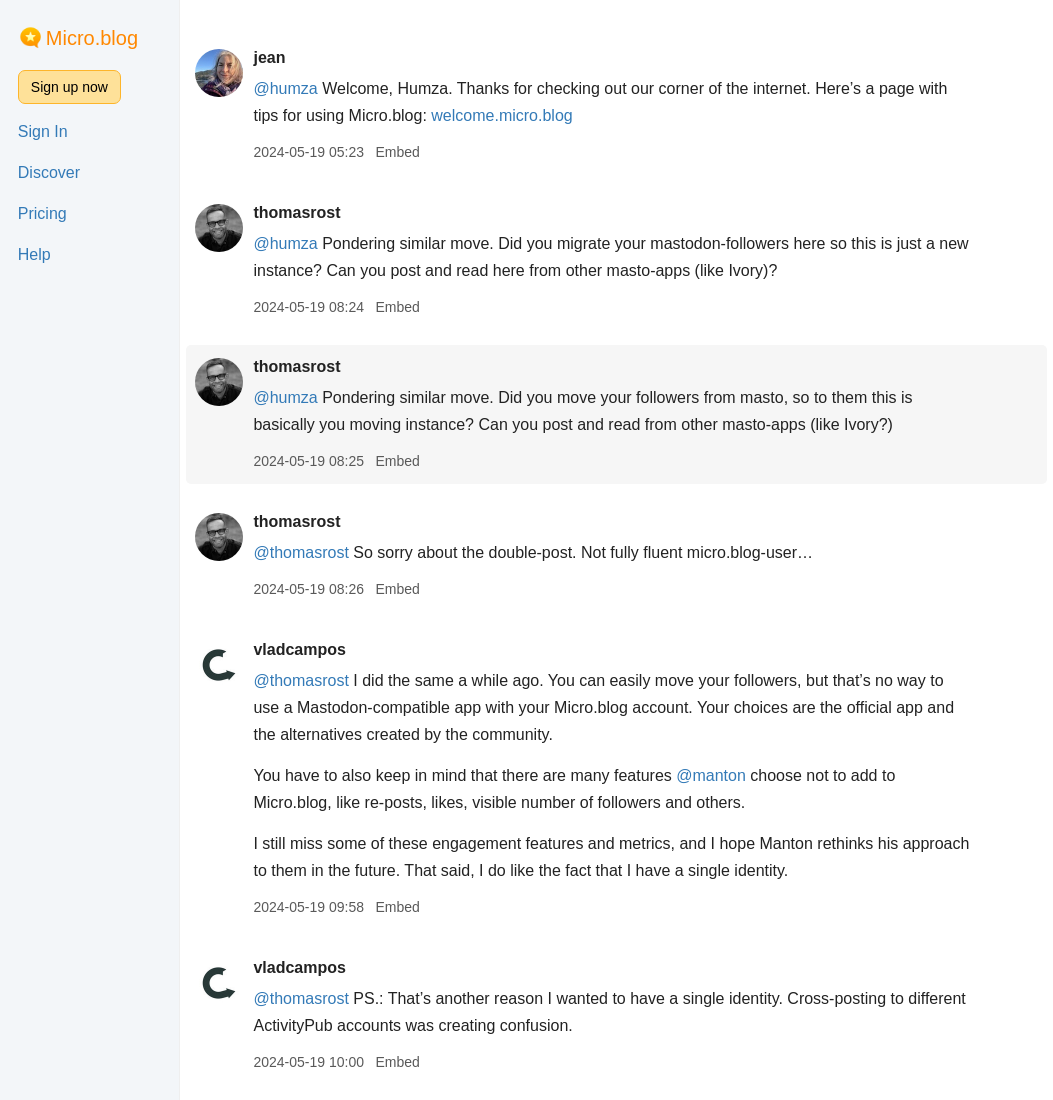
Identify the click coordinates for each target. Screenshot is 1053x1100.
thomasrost (296, 212)
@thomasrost (300, 552)
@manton (711, 775)
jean (269, 57)
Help (34, 254)
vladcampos (299, 649)
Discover (49, 172)
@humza (285, 88)
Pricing (42, 213)
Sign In (43, 131)
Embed (397, 152)
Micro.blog (92, 38)
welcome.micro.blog (501, 115)
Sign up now (69, 87)
